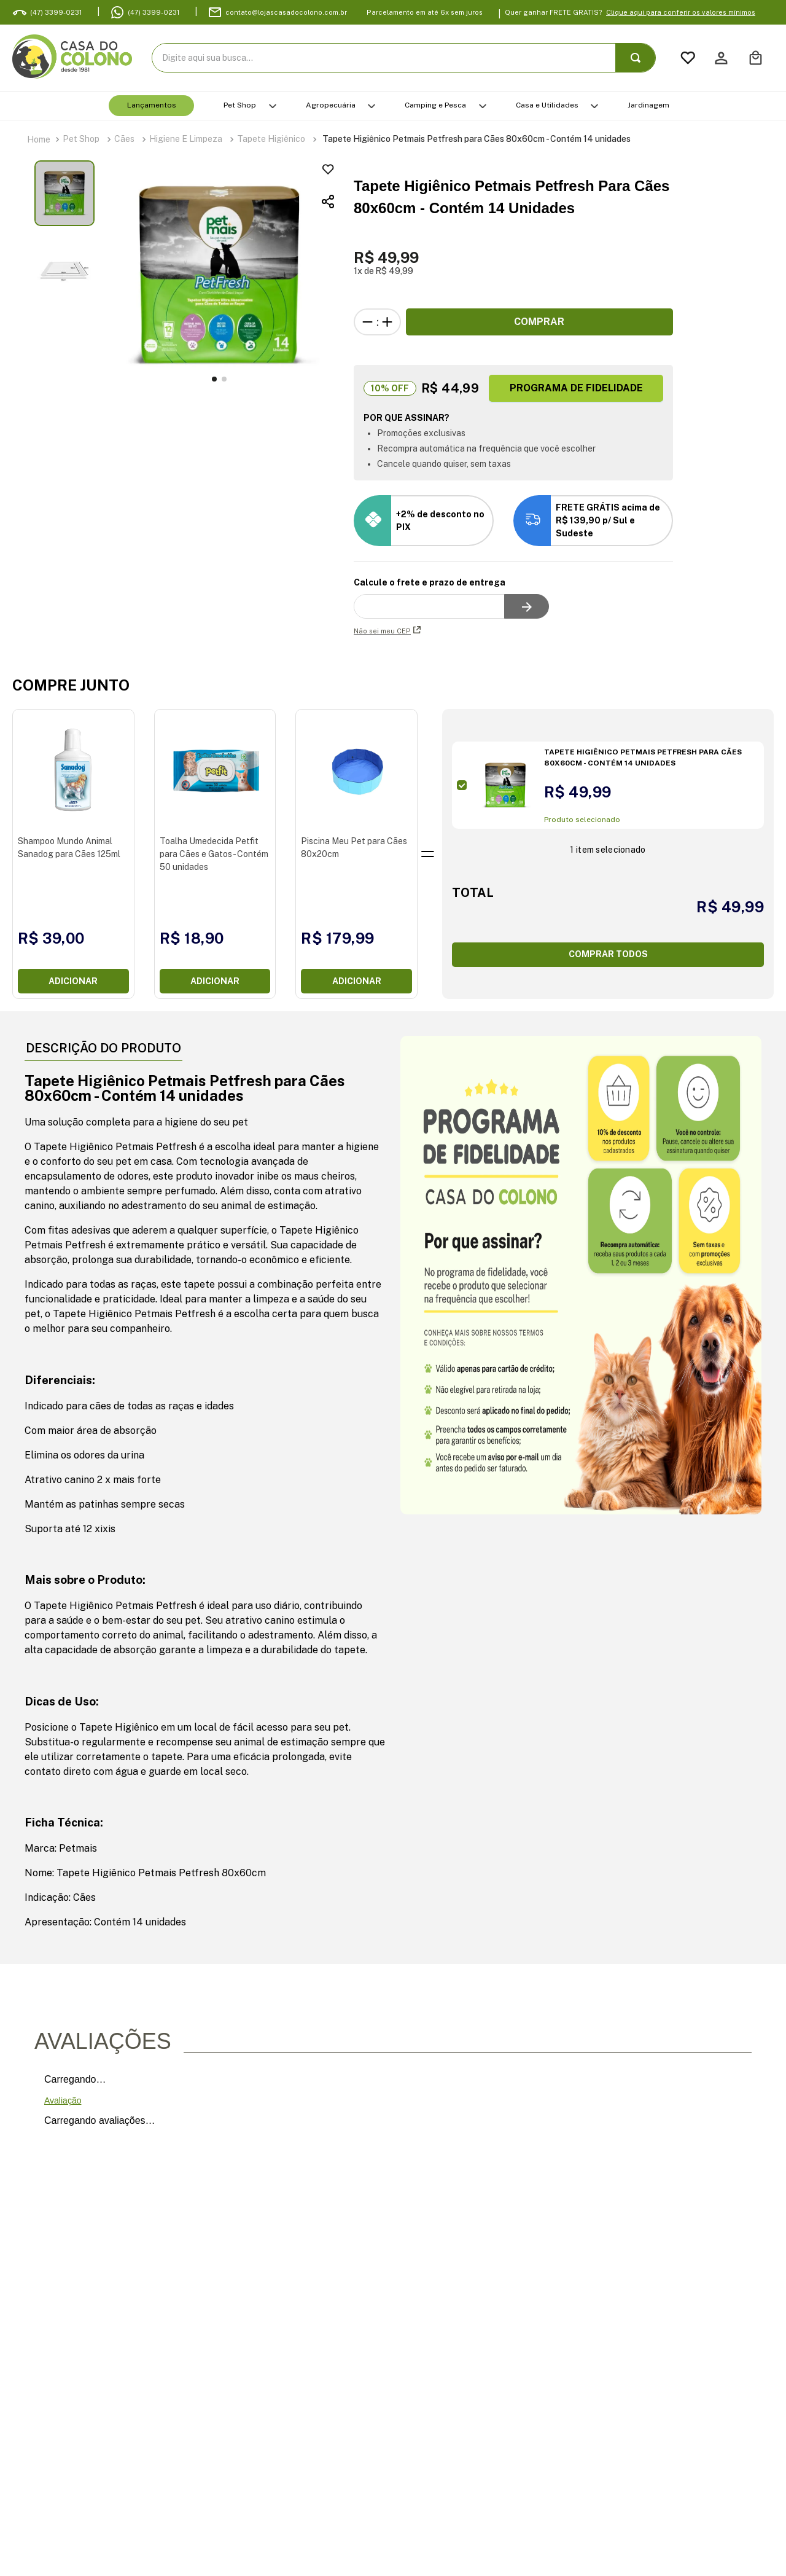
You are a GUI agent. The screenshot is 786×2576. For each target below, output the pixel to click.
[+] (387, 322)
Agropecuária (331, 105)
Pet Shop (240, 105)
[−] (367, 322)
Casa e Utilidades (547, 105)
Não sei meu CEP (387, 631)
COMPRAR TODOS (608, 954)
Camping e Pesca (435, 105)
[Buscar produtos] (638, 58)
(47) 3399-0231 (153, 12)
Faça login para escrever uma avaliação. (348, 2100)
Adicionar (73, 981)
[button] (259, 201)
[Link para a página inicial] (39, 139)
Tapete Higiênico (271, 139)
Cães (124, 139)
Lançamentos (151, 105)
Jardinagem (648, 105)
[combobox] (404, 57)
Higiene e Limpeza (185, 139)
